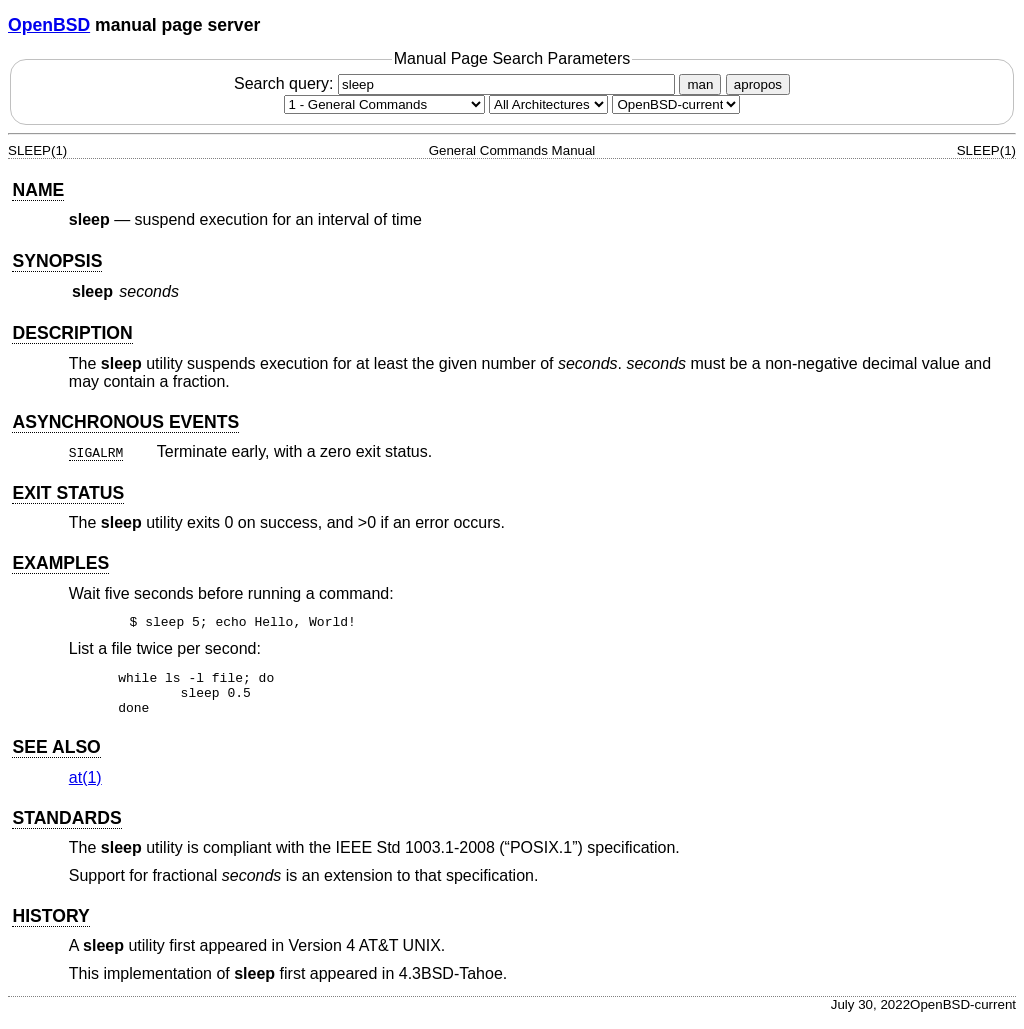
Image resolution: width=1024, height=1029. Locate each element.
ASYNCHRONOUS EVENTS (125, 422)
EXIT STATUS (68, 493)
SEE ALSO (56, 756)
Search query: (457, 83)
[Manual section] (384, 104)
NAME (38, 190)
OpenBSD (49, 25)
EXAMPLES (60, 563)
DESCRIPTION (72, 333)
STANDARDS (66, 827)
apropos (758, 84)
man (700, 84)
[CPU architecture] (548, 104)
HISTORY (50, 925)
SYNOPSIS (57, 261)
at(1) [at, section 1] (85, 786)
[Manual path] (676, 104)
